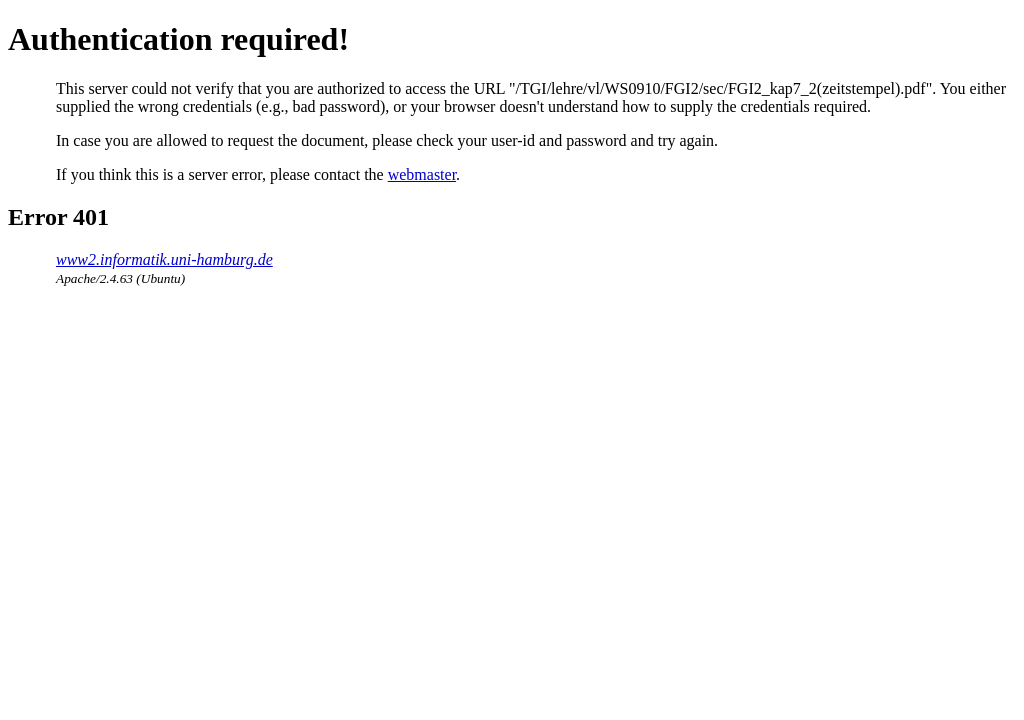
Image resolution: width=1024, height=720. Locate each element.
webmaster (422, 174)
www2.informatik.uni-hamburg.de (164, 259)
